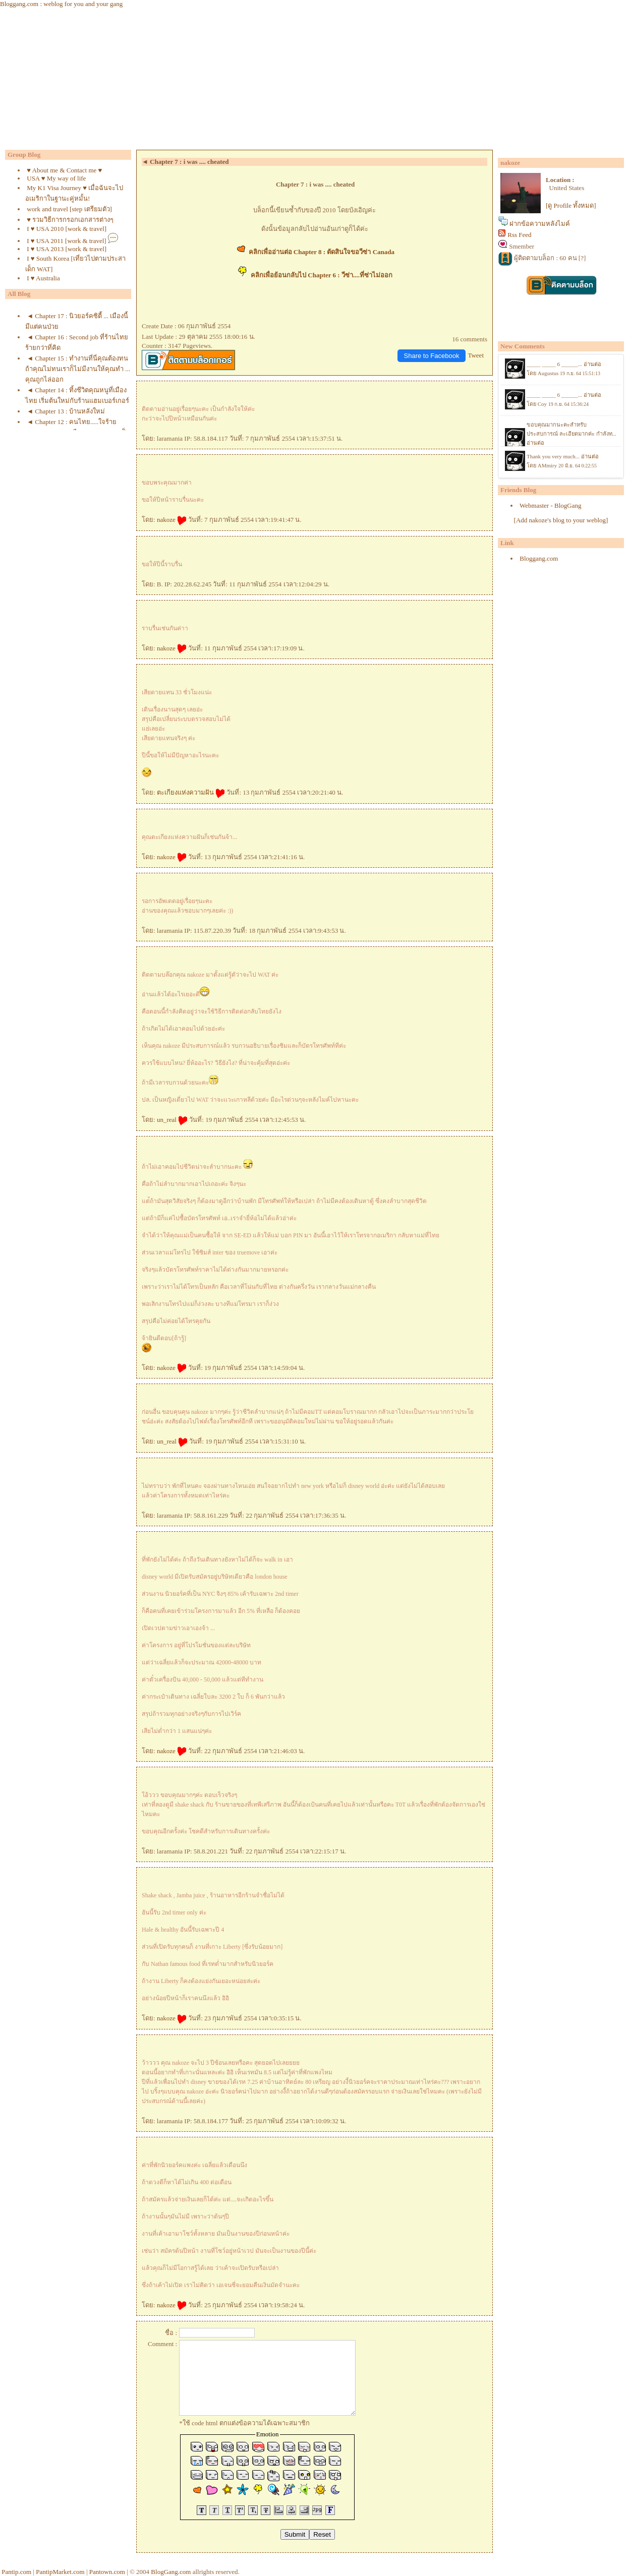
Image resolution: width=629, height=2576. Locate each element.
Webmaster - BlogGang (550, 505)
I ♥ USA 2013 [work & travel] (66, 249)
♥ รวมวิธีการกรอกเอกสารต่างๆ (70, 219)
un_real (172, 1119)
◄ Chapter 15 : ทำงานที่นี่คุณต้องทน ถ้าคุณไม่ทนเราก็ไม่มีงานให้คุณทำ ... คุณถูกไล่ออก (77, 368)
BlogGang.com (171, 2571)
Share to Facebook (432, 356)
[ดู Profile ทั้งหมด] (571, 205)
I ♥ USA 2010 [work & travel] (66, 228)
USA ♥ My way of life (56, 178)
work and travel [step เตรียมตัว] (69, 209)
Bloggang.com (539, 558)
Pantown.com (107, 2571)
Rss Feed (519, 234)
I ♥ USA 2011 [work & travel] (66, 241)
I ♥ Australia (43, 278)
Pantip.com (16, 2571)
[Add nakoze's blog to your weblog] (561, 520)
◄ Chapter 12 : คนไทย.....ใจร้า (72, 422)
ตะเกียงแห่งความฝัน (191, 792)
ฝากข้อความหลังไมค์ (539, 223)
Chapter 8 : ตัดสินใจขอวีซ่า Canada (343, 252)
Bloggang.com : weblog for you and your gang (61, 4)
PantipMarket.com (60, 2571)
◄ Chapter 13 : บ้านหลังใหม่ (66, 411)
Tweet (476, 355)
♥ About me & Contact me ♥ (64, 170)
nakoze (172, 519)
